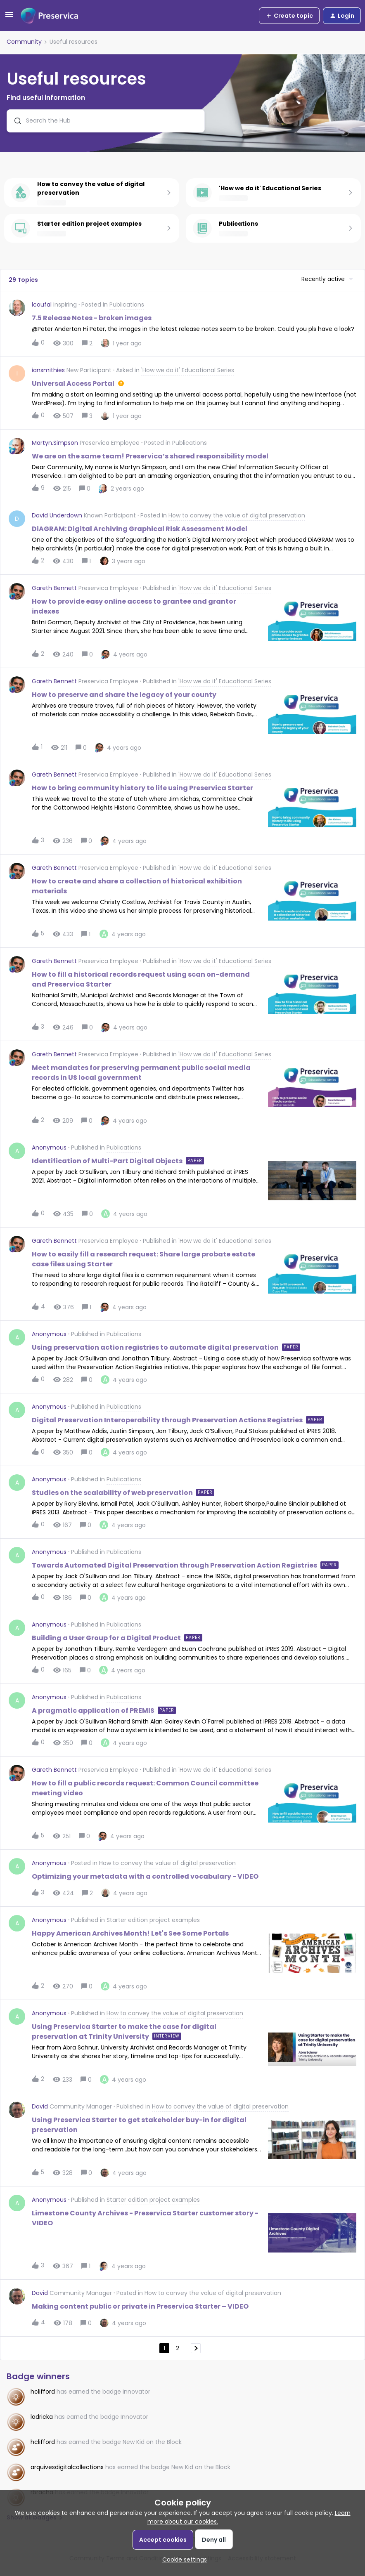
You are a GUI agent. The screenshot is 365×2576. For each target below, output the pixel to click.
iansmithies (48, 370)
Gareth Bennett (54, 588)
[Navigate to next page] (196, 2348)
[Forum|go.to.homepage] (49, 15)
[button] (9, 17)
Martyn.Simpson (55, 443)
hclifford (43, 2391)
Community (24, 42)
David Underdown (57, 515)
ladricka (42, 2417)
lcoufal (42, 304)
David (40, 2106)
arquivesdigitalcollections (67, 2467)
